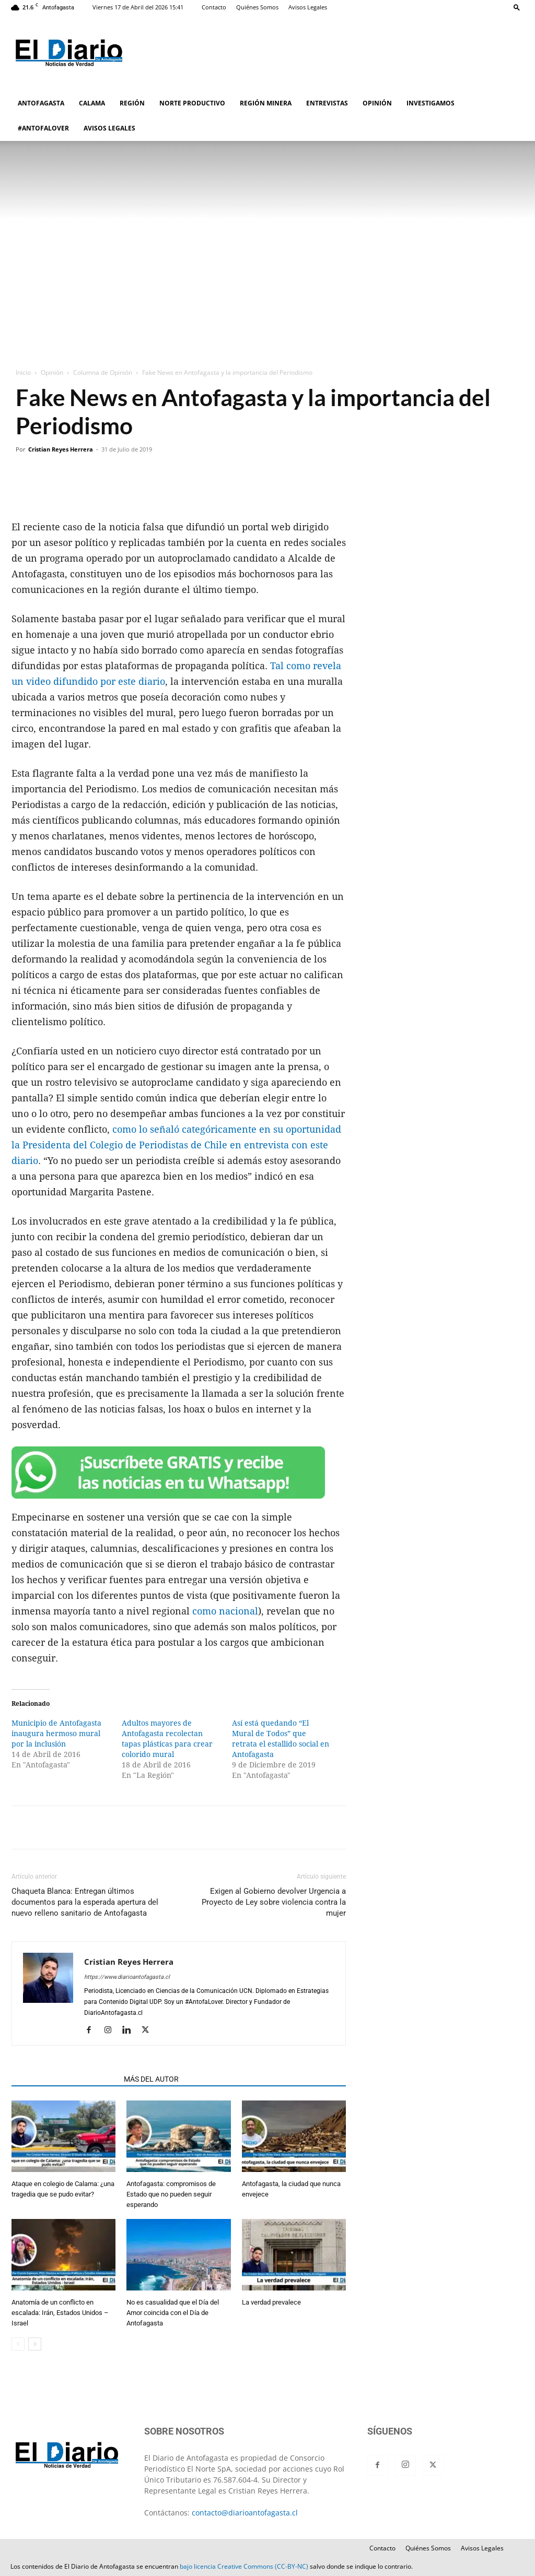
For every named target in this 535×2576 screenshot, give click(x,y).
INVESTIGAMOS (430, 103)
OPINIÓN (377, 103)
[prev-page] (18, 2344)
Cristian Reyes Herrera (60, 449)
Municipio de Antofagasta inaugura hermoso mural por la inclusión (56, 1733)
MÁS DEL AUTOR (151, 2079)
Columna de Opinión (102, 372)
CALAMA (92, 103)
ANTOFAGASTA (41, 103)
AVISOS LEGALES (109, 128)
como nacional (225, 1611)
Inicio (23, 372)
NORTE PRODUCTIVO (192, 103)
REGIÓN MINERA (266, 103)
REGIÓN (132, 103)
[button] (517, 7)
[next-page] (34, 2344)
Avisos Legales (307, 7)
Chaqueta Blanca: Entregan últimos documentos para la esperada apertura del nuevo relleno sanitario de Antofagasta (84, 1902)
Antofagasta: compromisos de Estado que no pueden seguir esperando (171, 2194)
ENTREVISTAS (327, 103)
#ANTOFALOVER (43, 128)
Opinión (52, 372)
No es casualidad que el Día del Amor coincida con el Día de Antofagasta (172, 2312)
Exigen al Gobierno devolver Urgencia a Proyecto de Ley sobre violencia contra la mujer (274, 1902)
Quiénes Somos (257, 7)
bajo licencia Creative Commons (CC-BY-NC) (244, 2566)
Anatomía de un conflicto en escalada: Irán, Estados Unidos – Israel (60, 2312)
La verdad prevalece (271, 2302)
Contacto (214, 7)
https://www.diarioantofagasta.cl (127, 1977)
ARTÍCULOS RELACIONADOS (64, 2079)
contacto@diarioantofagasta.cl (245, 2513)
